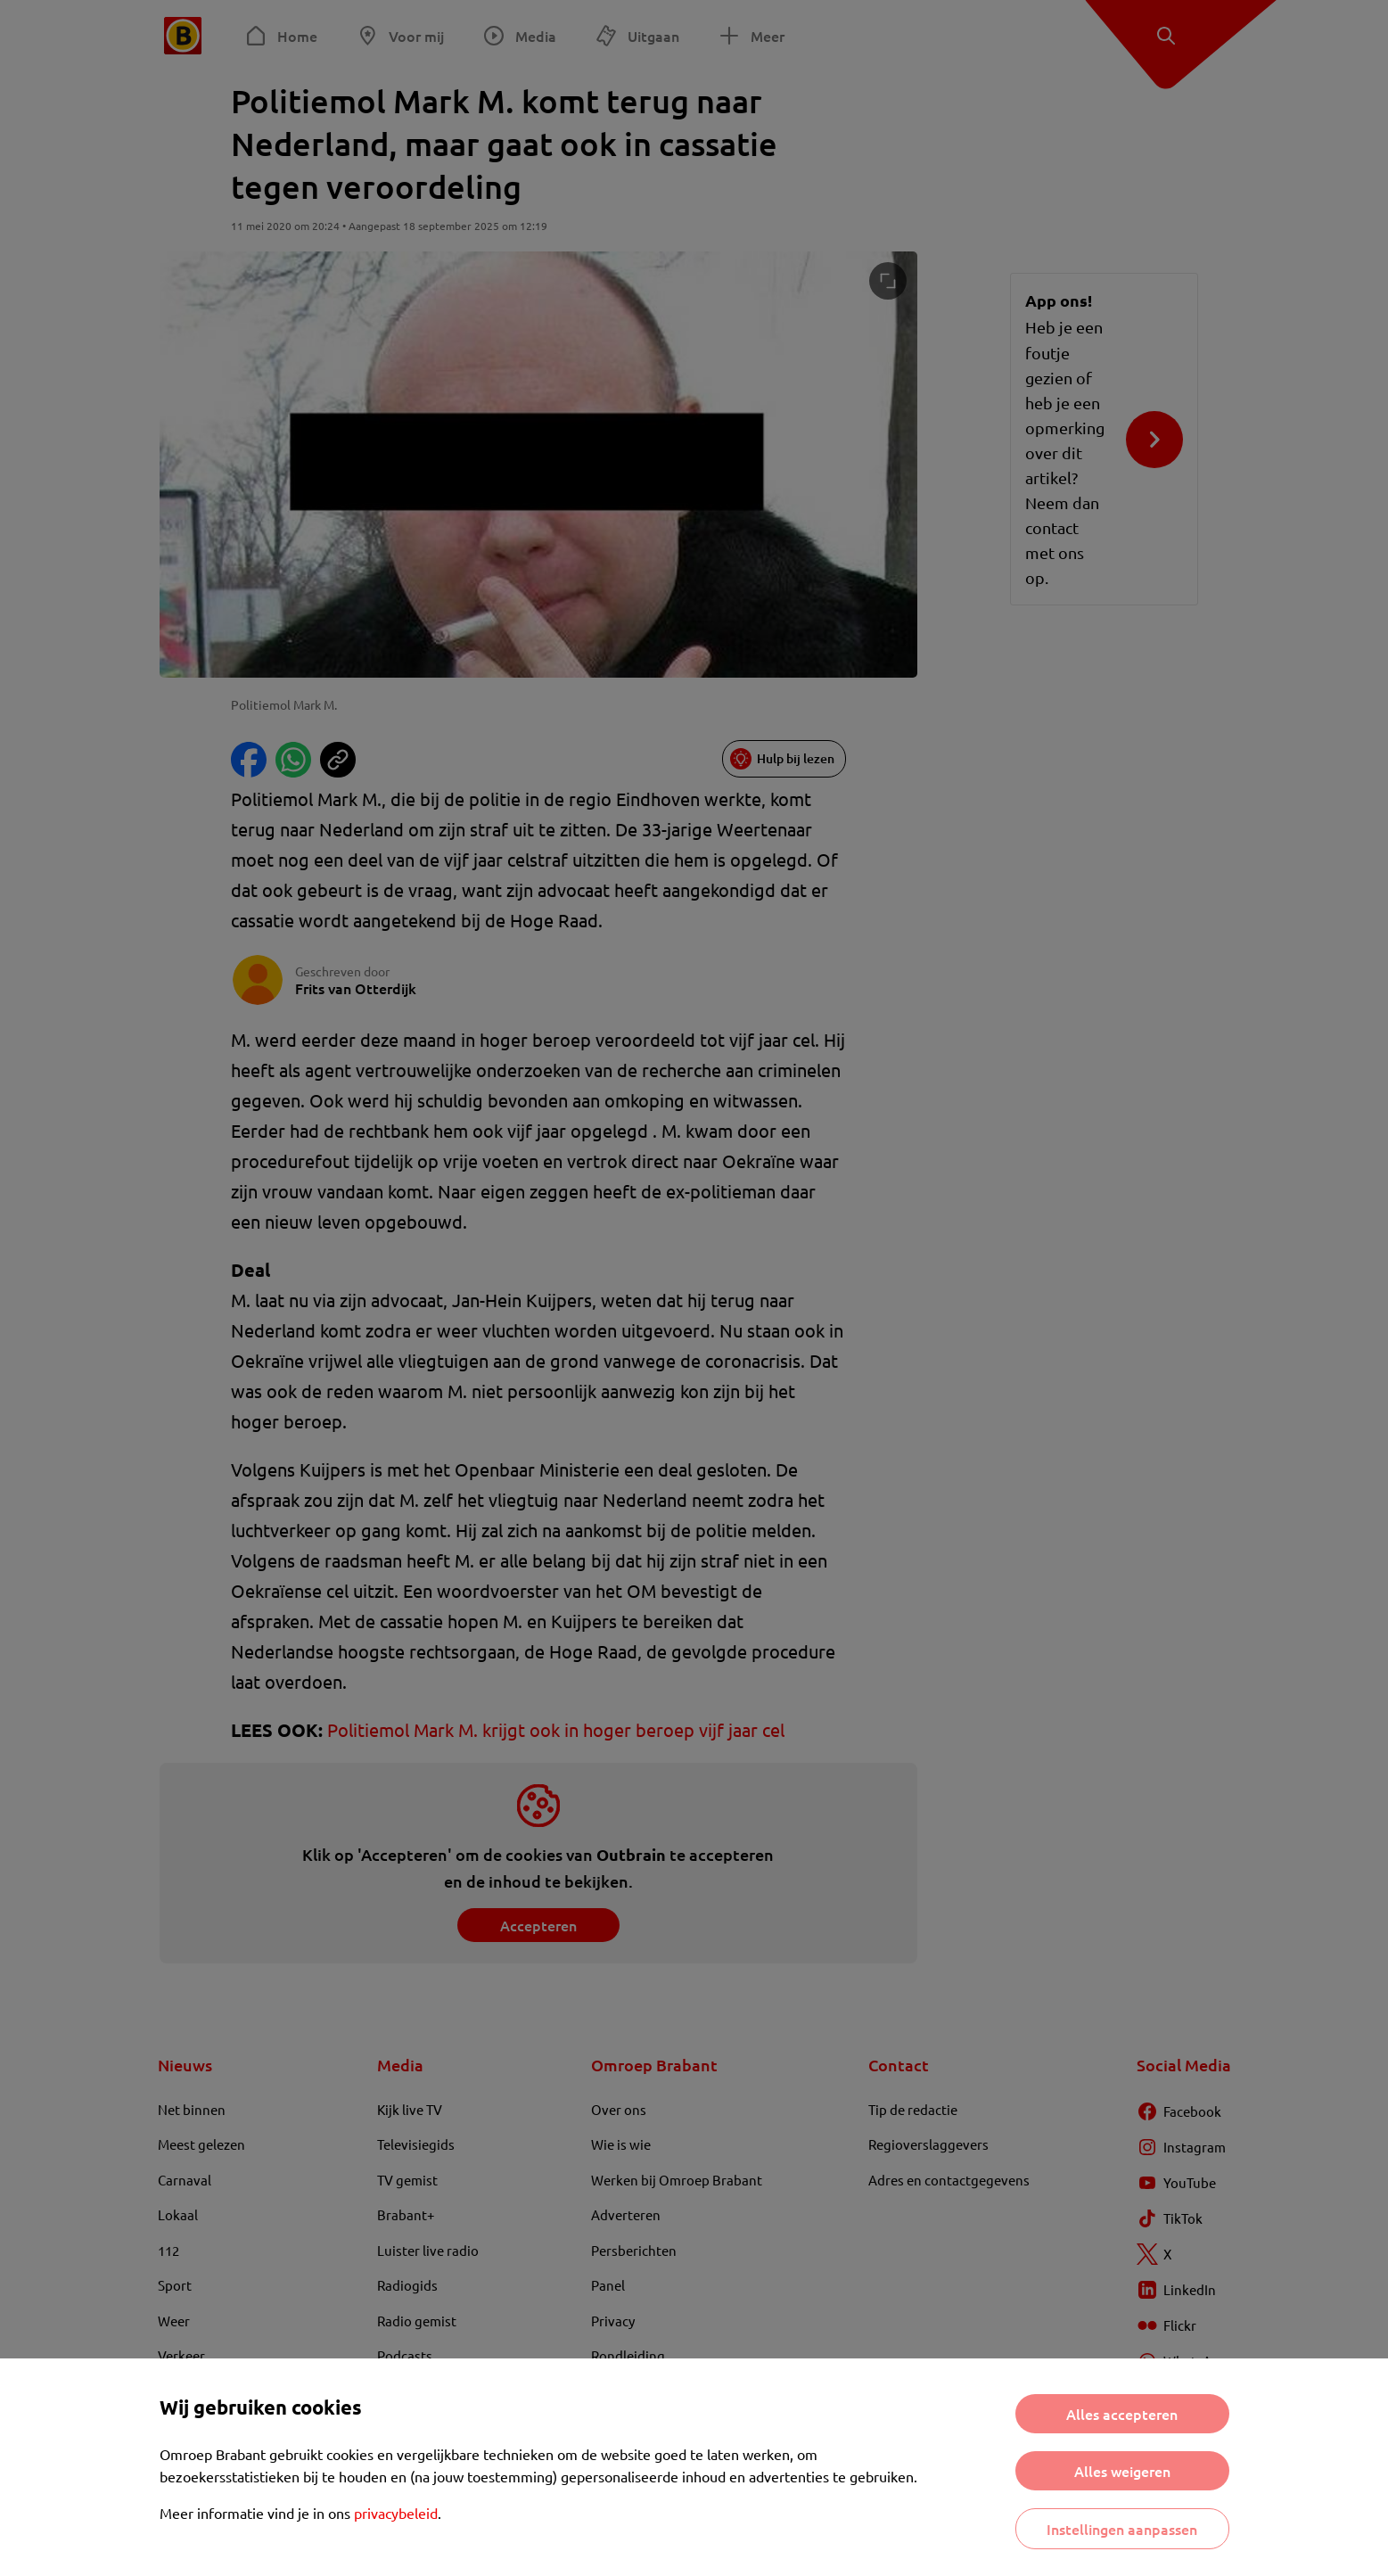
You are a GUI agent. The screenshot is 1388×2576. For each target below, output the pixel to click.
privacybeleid (396, 2513)
